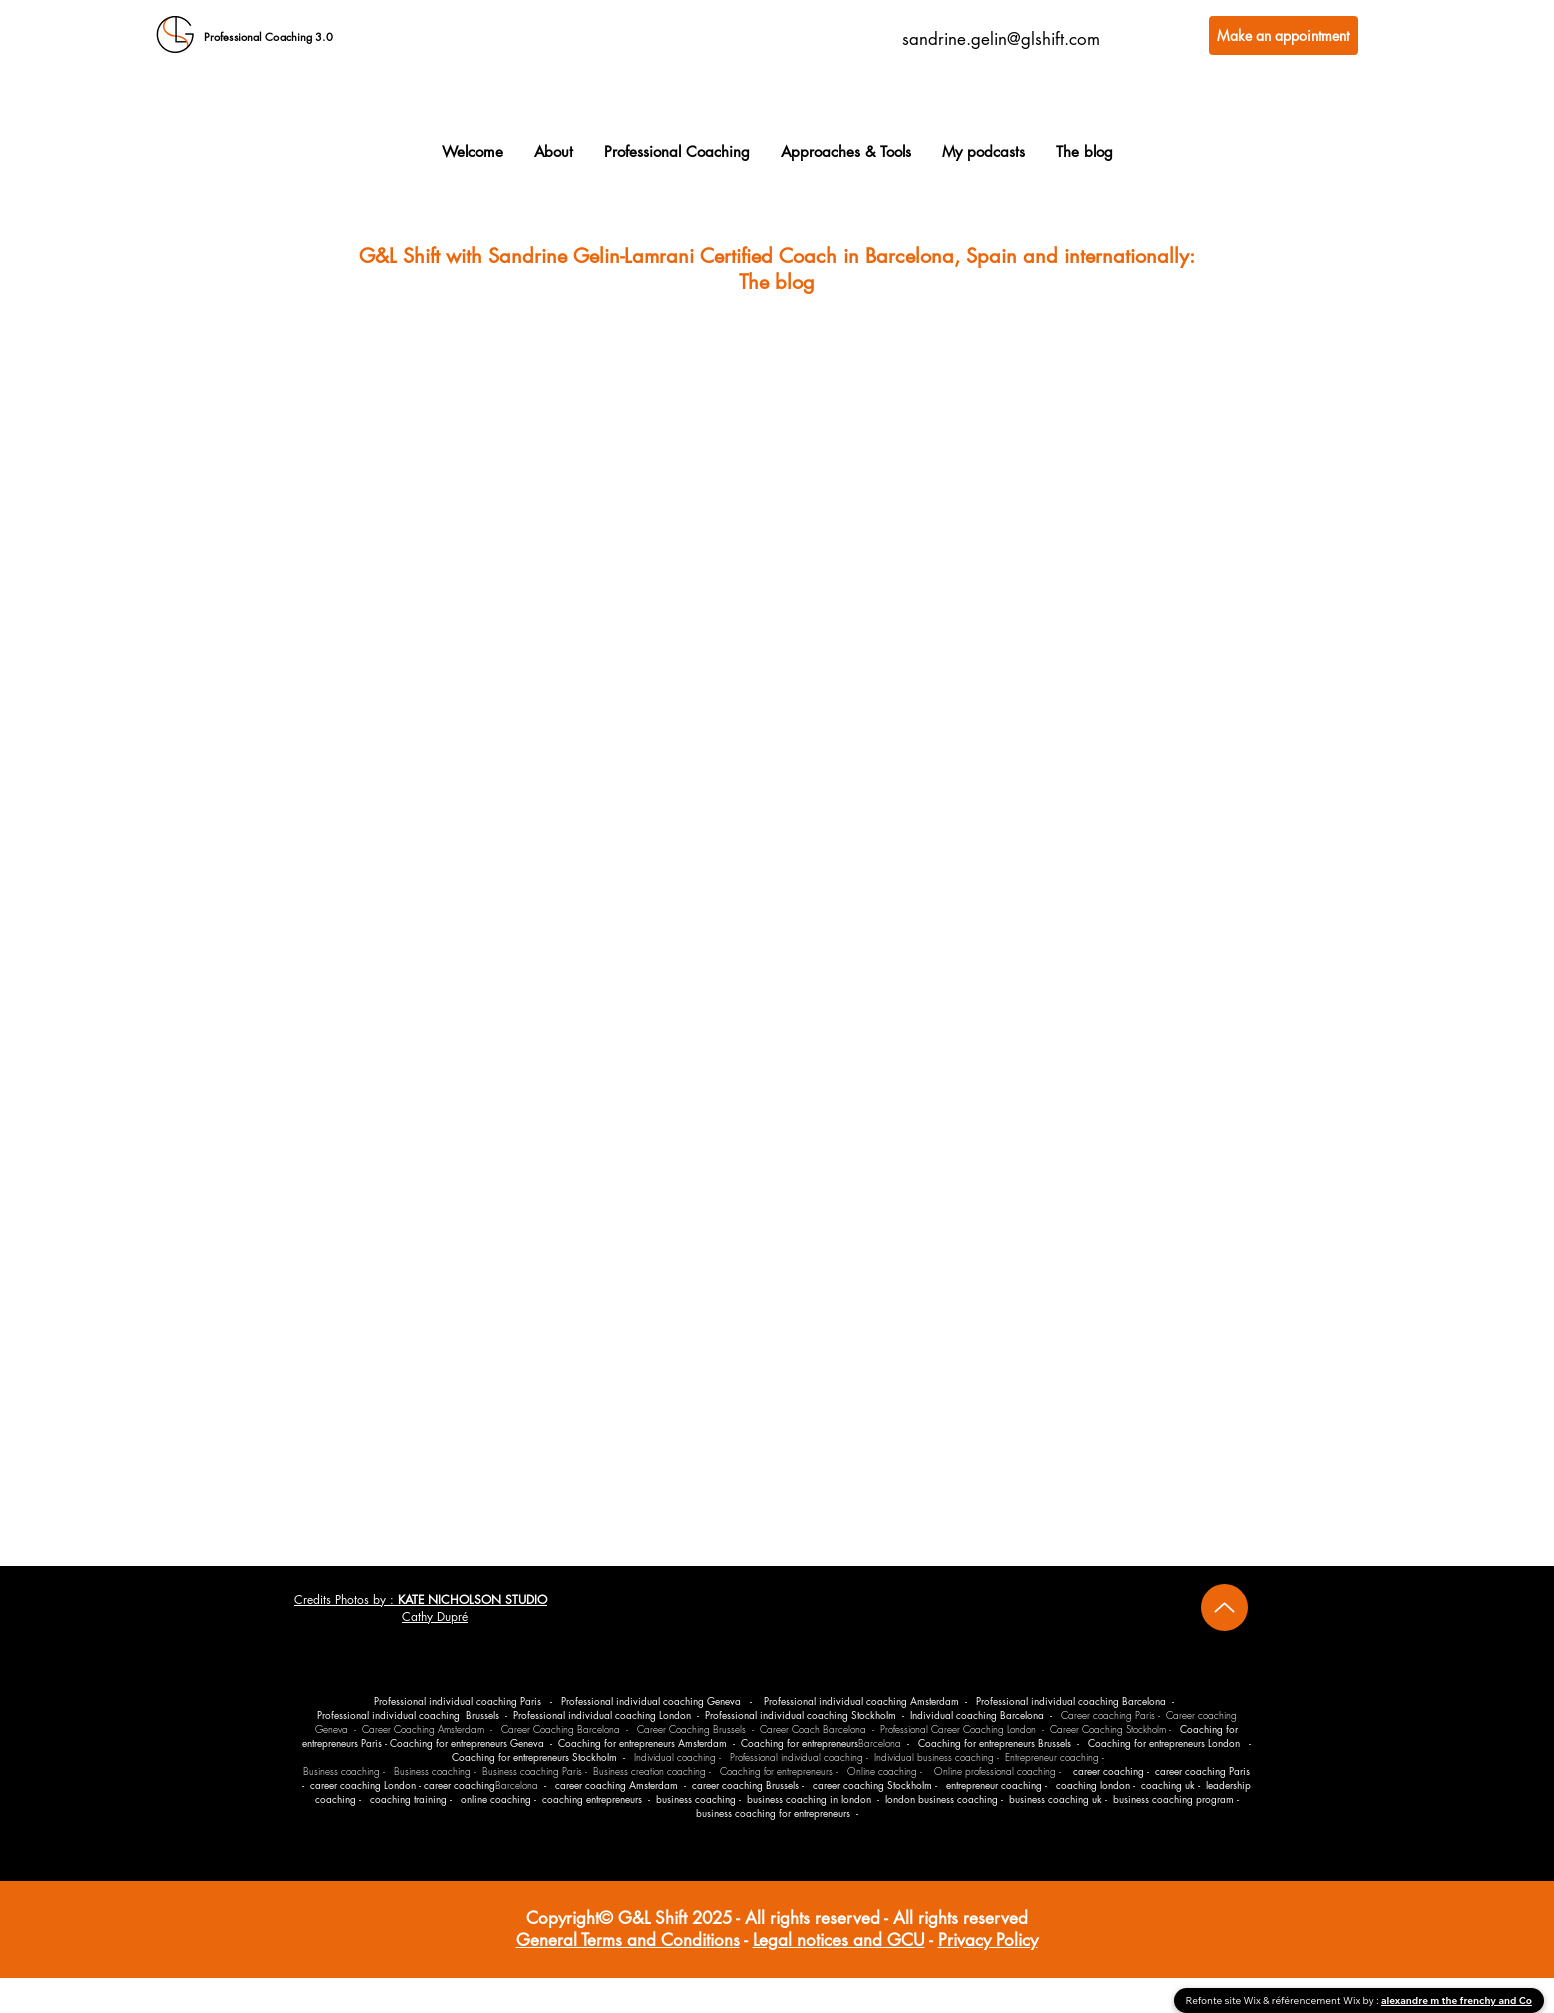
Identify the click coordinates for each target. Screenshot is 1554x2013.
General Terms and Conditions (628, 1940)
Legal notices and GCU (839, 1940)
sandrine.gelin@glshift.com (1001, 39)
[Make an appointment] (1283, 35)
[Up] (1224, 1607)
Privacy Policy (988, 1940)
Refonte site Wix (1225, 2000)
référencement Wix (1317, 2000)
